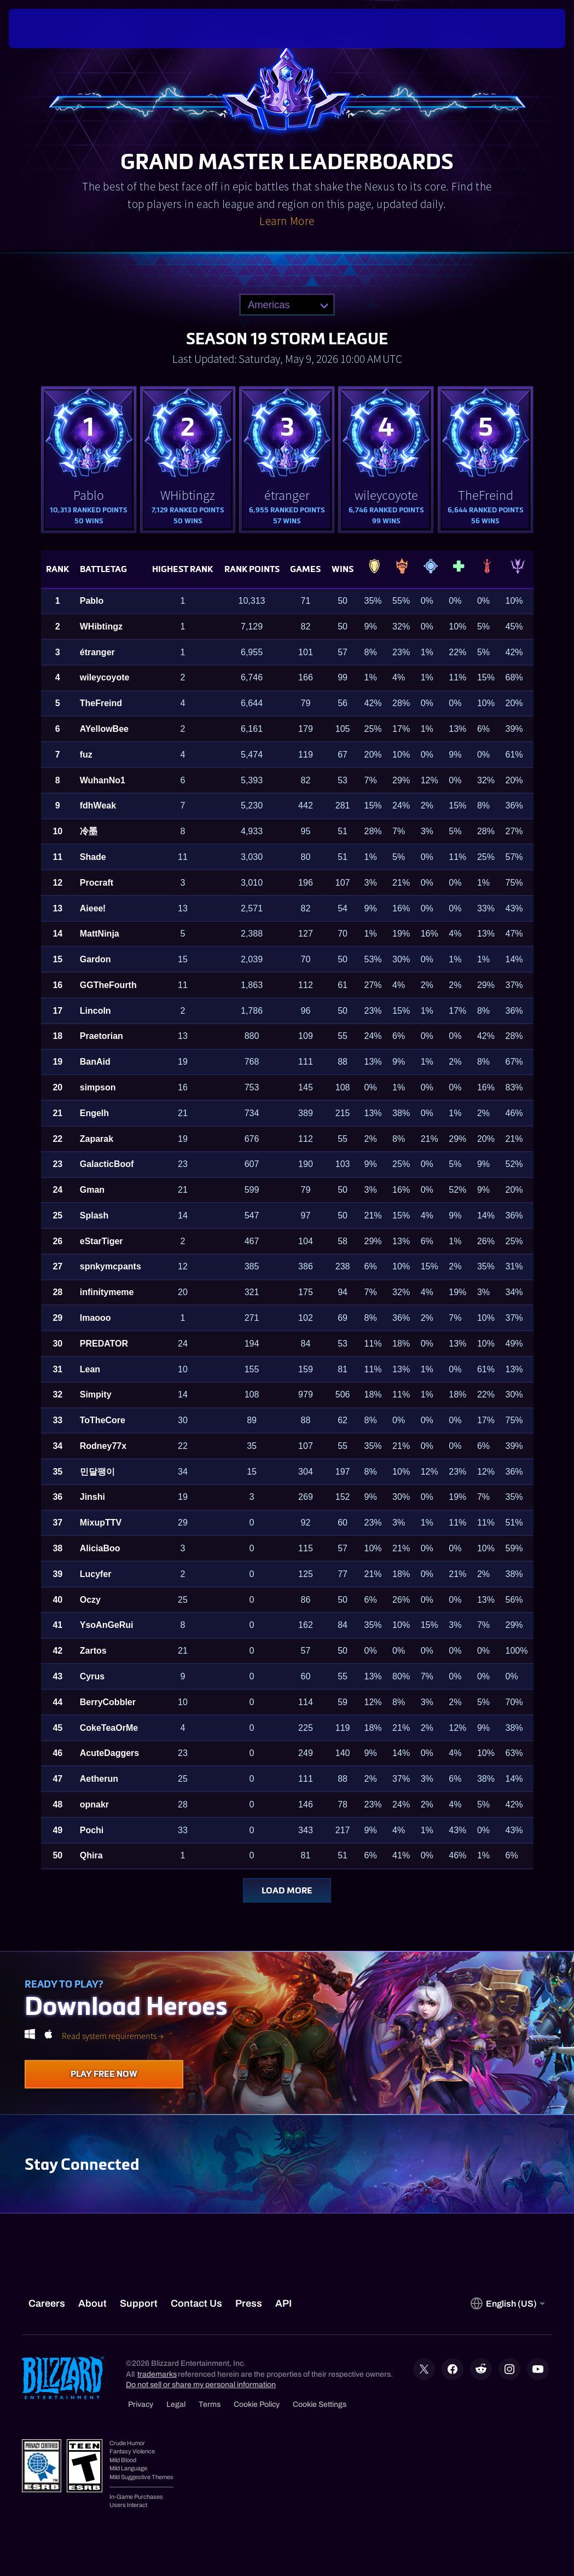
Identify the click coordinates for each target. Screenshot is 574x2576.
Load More (287, 1890)
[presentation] (41, 28)
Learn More (286, 220)
